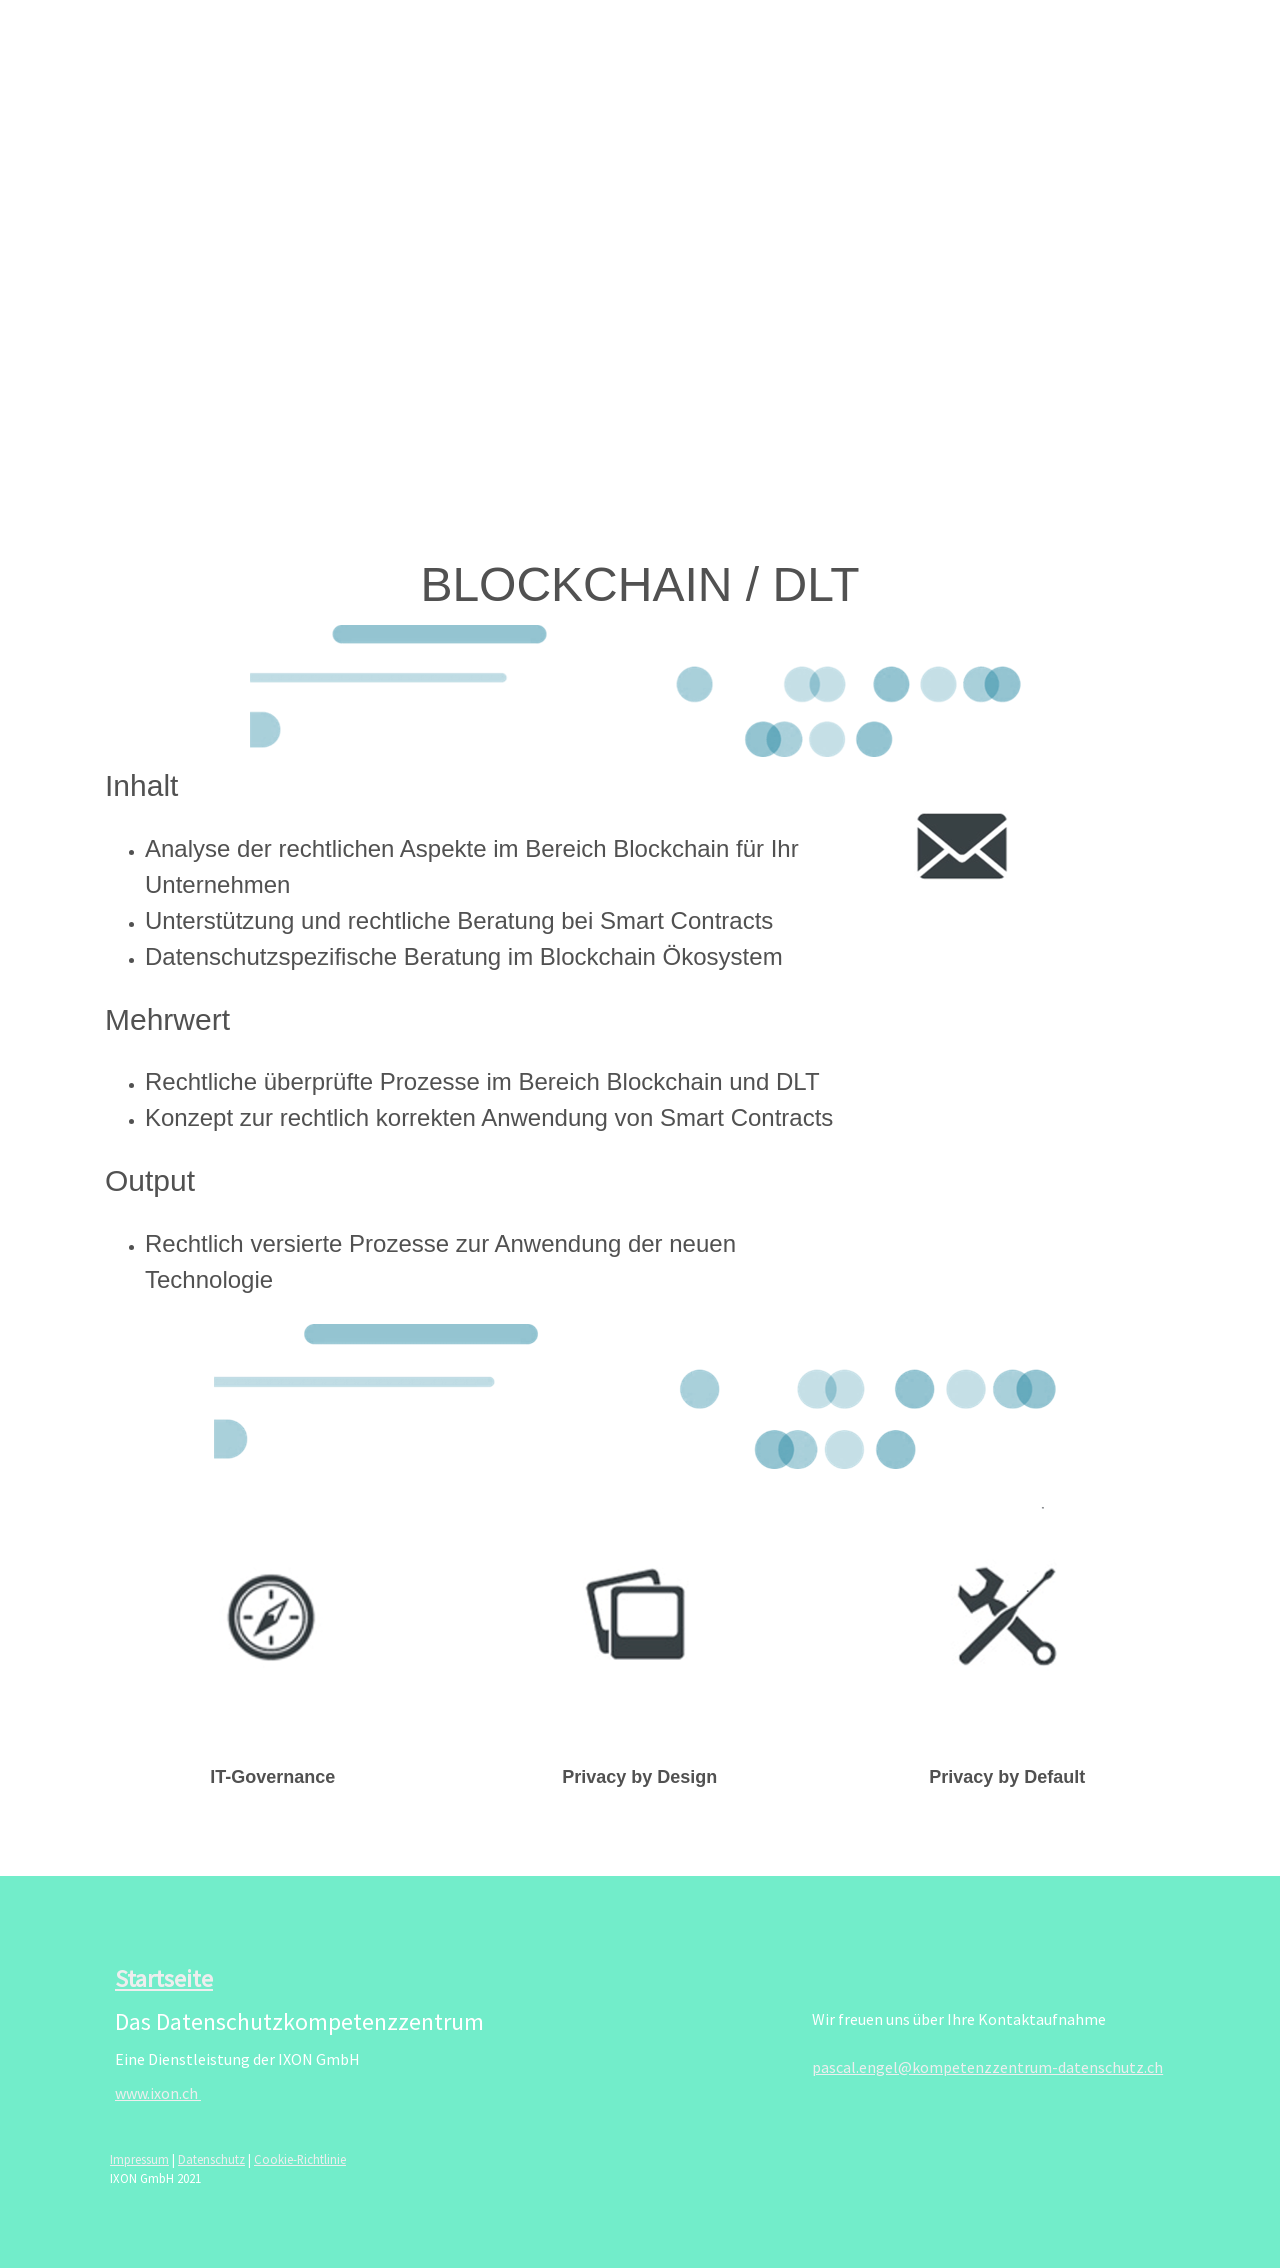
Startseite (164, 1978)
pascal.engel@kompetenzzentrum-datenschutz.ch (987, 2067)
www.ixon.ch (158, 2093)
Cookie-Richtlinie (300, 2159)
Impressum (139, 2159)
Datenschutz (211, 2159)
